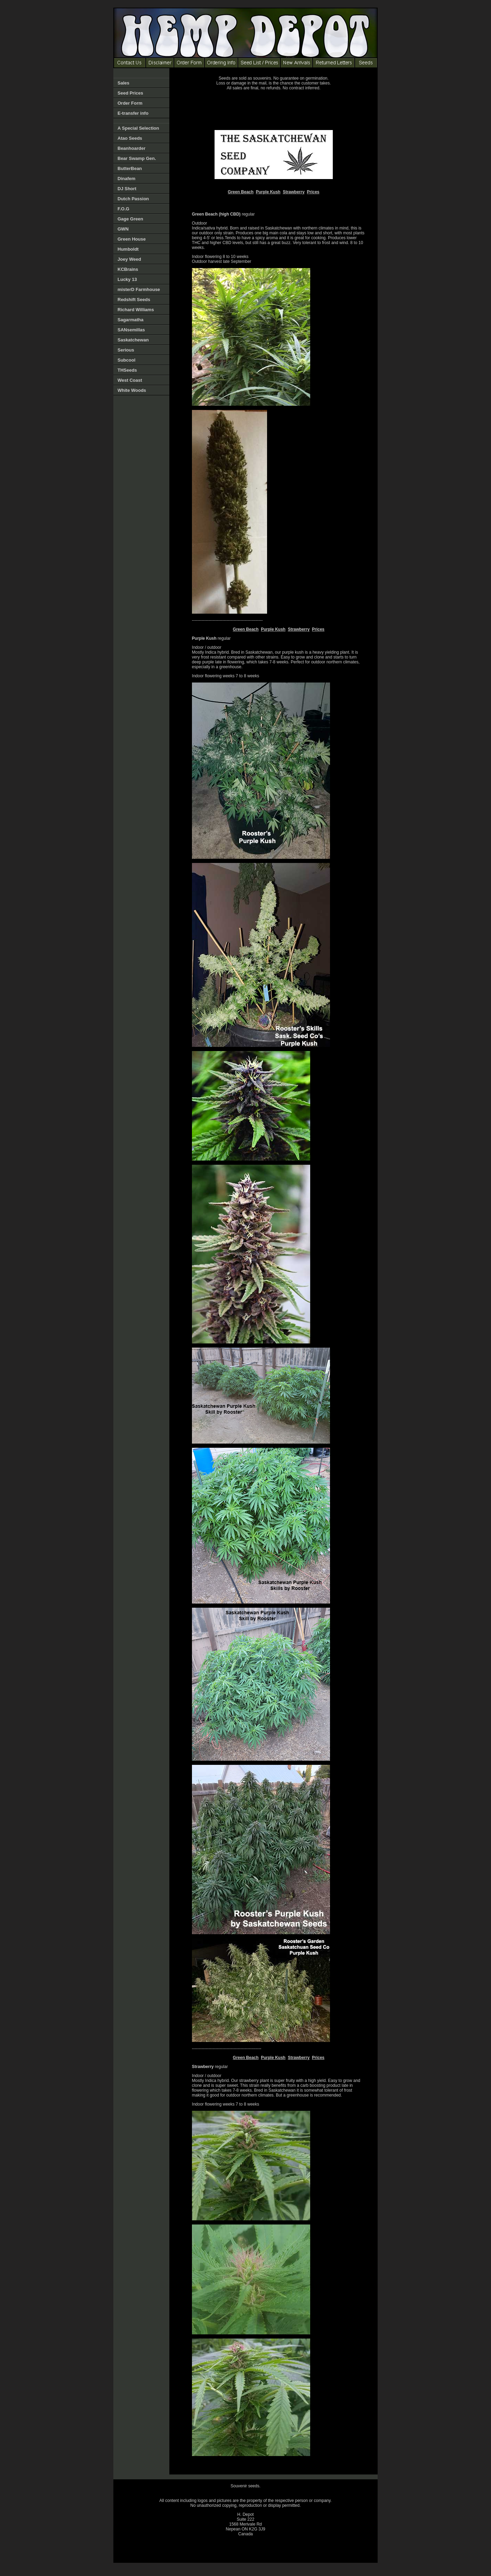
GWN (123, 229)
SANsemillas (131, 329)
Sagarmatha (130, 319)
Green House (132, 239)
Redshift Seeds (134, 299)
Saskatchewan (133, 339)
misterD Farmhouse (139, 289)
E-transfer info (133, 113)
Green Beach (240, 191)
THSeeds (127, 370)
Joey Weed (129, 259)
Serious (126, 350)
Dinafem (126, 178)
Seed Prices (130, 93)
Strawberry (294, 191)
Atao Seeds (130, 138)
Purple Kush (268, 191)
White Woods (132, 390)
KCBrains (128, 269)
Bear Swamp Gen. (137, 158)
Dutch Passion (133, 198)
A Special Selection (138, 128)
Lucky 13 (127, 279)
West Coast (130, 380)
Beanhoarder (131, 148)
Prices (313, 191)
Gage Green (130, 218)
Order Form (130, 103)
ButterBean (130, 168)
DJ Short (127, 188)
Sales (123, 83)
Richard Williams (136, 309)
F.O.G (123, 208)
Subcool (126, 360)
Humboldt (128, 249)
